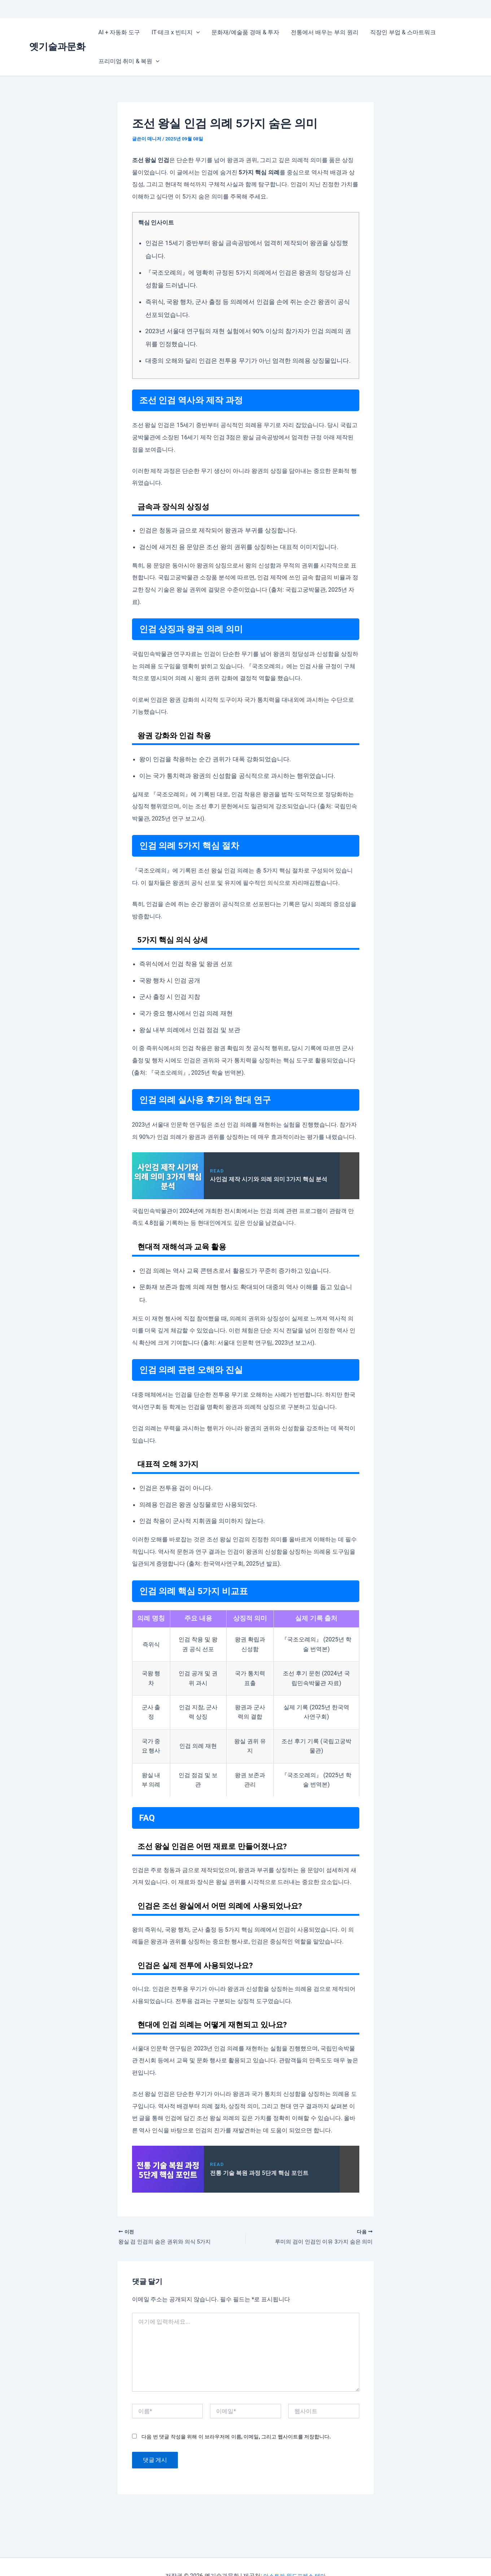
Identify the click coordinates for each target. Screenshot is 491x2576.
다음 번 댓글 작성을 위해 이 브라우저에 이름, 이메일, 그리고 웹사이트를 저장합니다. (235, 2437)
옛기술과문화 (57, 46)
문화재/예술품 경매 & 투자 (245, 32)
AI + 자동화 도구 (119, 32)
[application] (196, 32)
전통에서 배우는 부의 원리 (325, 32)
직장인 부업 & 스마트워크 (403, 32)
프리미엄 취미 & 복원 (128, 61)
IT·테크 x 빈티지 (176, 32)
